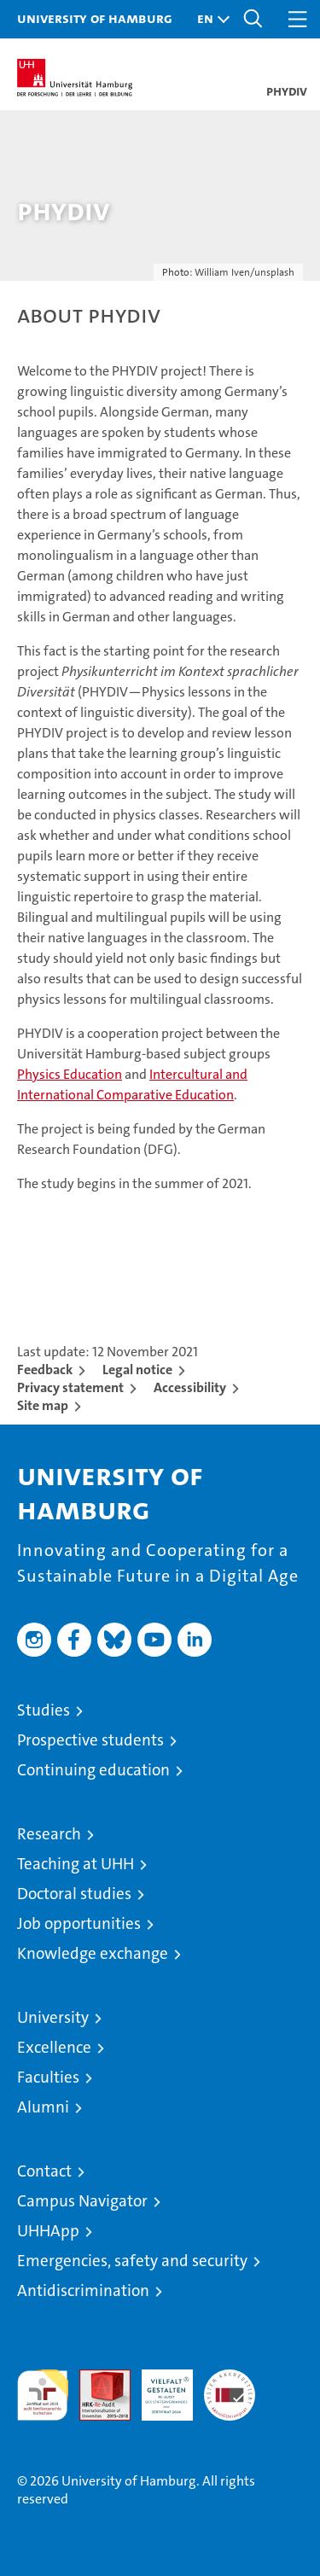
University (53, 2017)
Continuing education (93, 1769)
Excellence (54, 2047)
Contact (44, 2171)
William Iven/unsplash (244, 272)
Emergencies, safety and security (132, 2260)
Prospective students (90, 1740)
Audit (95, 2378)
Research (49, 1834)
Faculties (48, 2077)
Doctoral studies (74, 1893)
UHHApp (48, 2230)
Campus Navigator (82, 2201)
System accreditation (229, 2387)
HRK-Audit (158, 2387)
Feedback (45, 1369)
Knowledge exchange (92, 1953)
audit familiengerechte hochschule (42, 2395)
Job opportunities (79, 1923)
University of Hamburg (94, 18)
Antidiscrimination (83, 2290)
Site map (42, 1405)
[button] (209, 19)
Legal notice (137, 1369)
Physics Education (69, 1074)
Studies (43, 1710)
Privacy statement (70, 1387)
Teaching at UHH (75, 1863)
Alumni (43, 2107)
